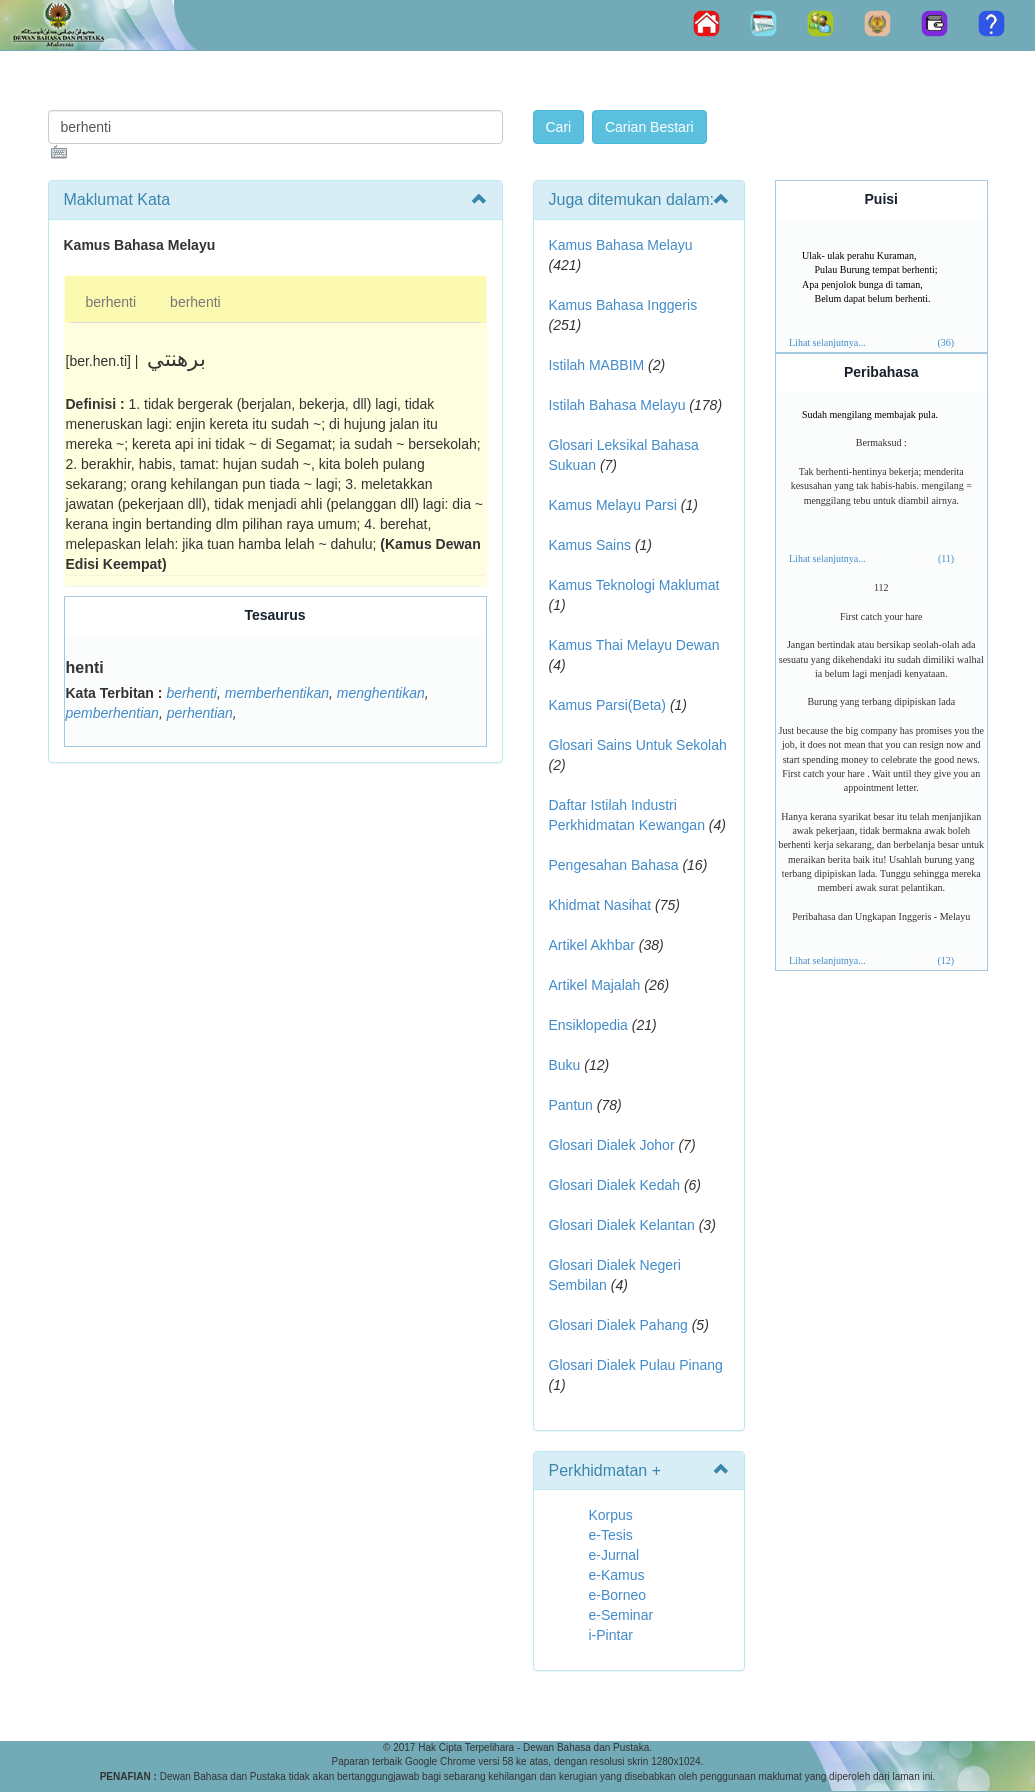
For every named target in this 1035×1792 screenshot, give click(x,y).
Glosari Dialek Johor (612, 1145)
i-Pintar (611, 1635)
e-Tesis (611, 1535)
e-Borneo (618, 1595)
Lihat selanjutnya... (827, 342)
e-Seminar (621, 1615)
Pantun (571, 1105)
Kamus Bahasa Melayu (621, 245)
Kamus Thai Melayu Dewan (634, 645)
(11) (946, 558)
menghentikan (381, 693)
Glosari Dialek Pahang (618, 1325)
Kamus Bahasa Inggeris (623, 305)
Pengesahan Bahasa (614, 865)
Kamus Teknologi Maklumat (634, 585)
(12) (945, 960)
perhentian (200, 713)
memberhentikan (277, 693)
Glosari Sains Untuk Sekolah (638, 745)
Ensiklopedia (588, 1025)
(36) (945, 342)
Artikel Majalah (595, 985)
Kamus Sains (590, 545)
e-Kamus (617, 1575)
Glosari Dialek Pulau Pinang (636, 1365)
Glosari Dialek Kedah (615, 1185)
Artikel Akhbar (592, 945)
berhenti (111, 302)
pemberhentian (112, 713)
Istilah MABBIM (597, 365)
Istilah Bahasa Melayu (617, 405)
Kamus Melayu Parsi (613, 505)
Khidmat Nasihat (600, 905)
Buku (565, 1065)
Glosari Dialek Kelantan (622, 1225)
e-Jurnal (614, 1555)
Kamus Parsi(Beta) (607, 705)
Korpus (611, 1515)
